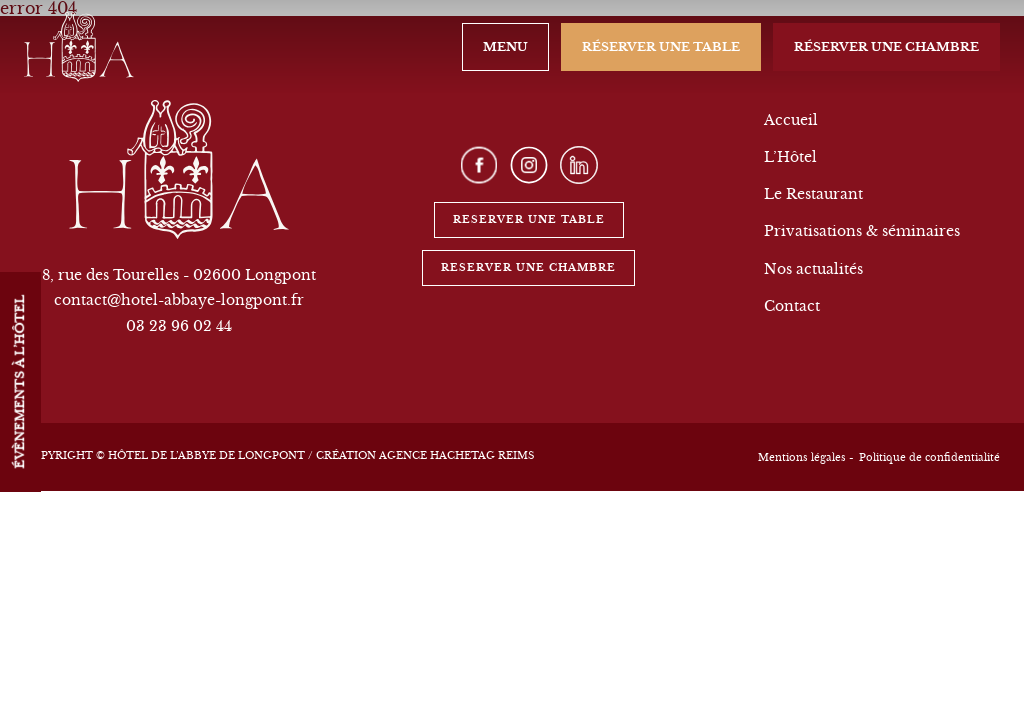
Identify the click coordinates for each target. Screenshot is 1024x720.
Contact (792, 306)
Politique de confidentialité (929, 457)
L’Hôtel (790, 157)
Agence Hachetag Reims (456, 455)
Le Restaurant (813, 194)
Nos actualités (813, 269)
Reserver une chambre (528, 267)
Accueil (791, 120)
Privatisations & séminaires (862, 231)
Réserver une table (661, 46)
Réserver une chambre (886, 46)
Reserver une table (529, 219)
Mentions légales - (806, 457)
